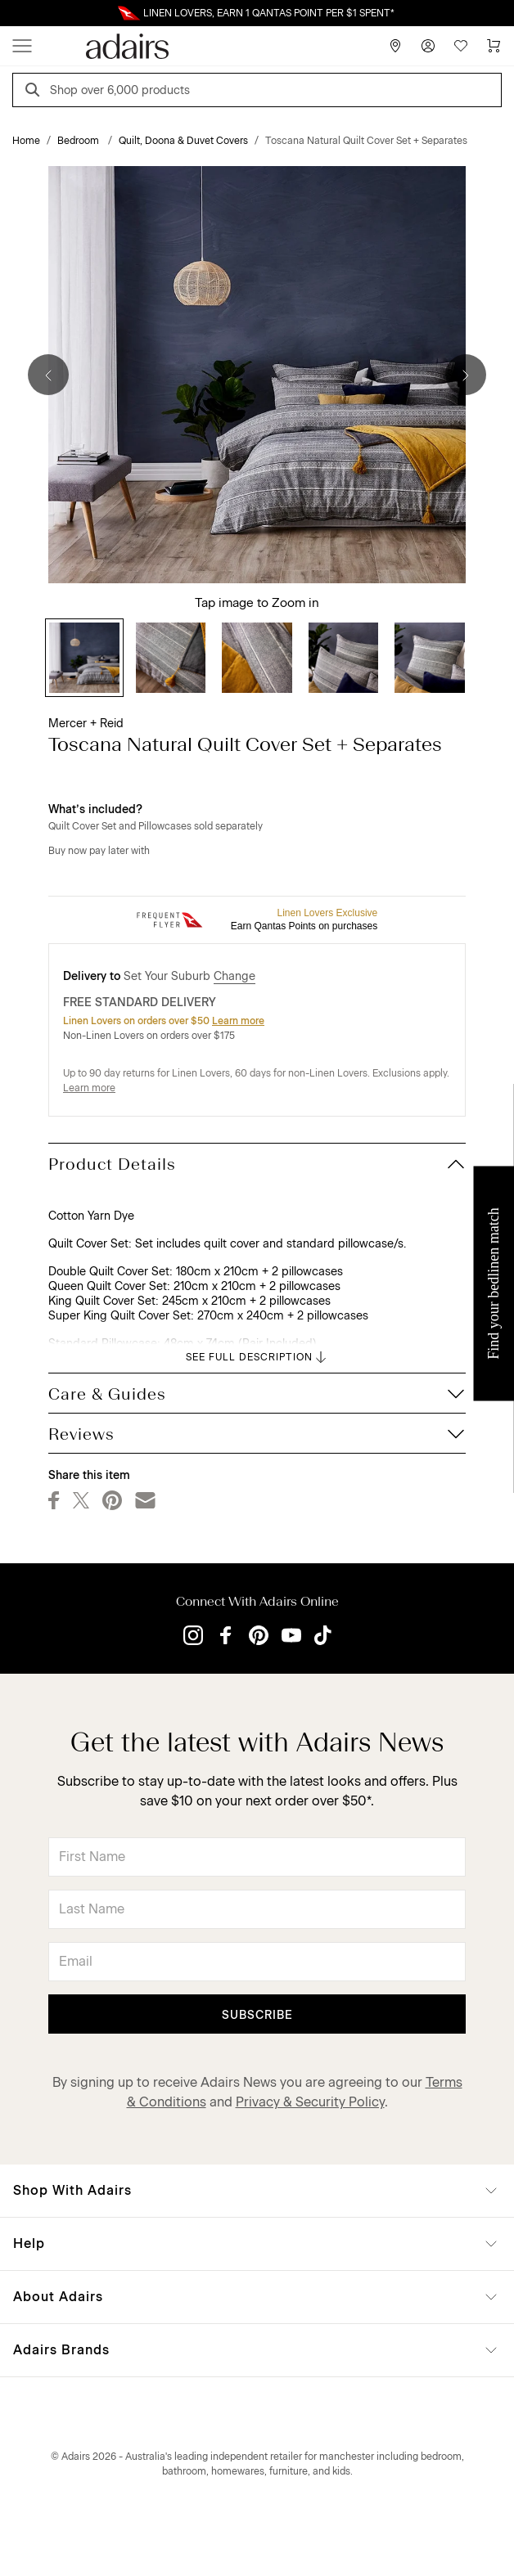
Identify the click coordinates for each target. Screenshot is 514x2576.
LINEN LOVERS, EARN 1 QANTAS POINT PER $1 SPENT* (269, 13)
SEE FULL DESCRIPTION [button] (257, 1357)
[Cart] (493, 45)
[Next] (465, 374)
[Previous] (48, 374)
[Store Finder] (395, 45)
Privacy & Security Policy (310, 2102)
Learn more (238, 1021)
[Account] (428, 45)
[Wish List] (461, 45)
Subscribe (257, 2015)
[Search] (35, 92)
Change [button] (234, 976)
